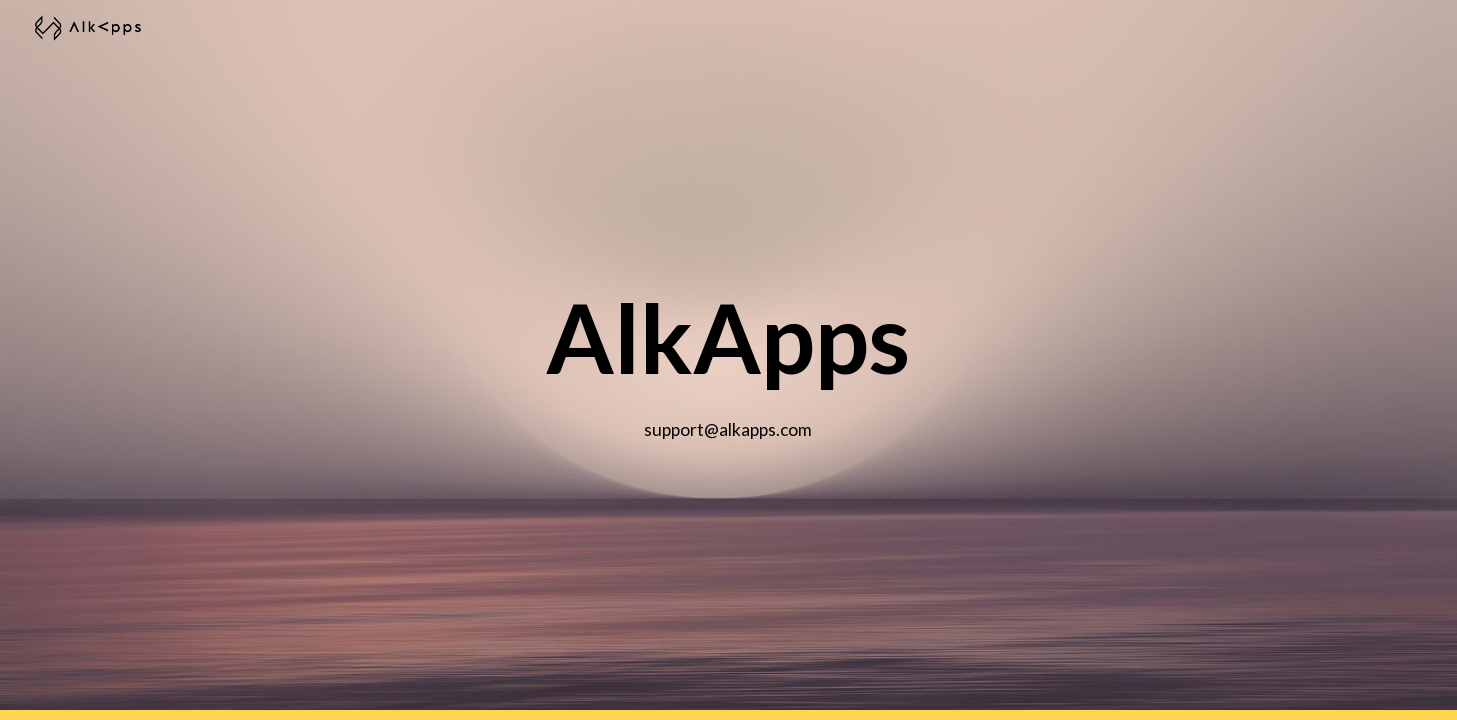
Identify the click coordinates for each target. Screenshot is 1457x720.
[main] (729, 360)
